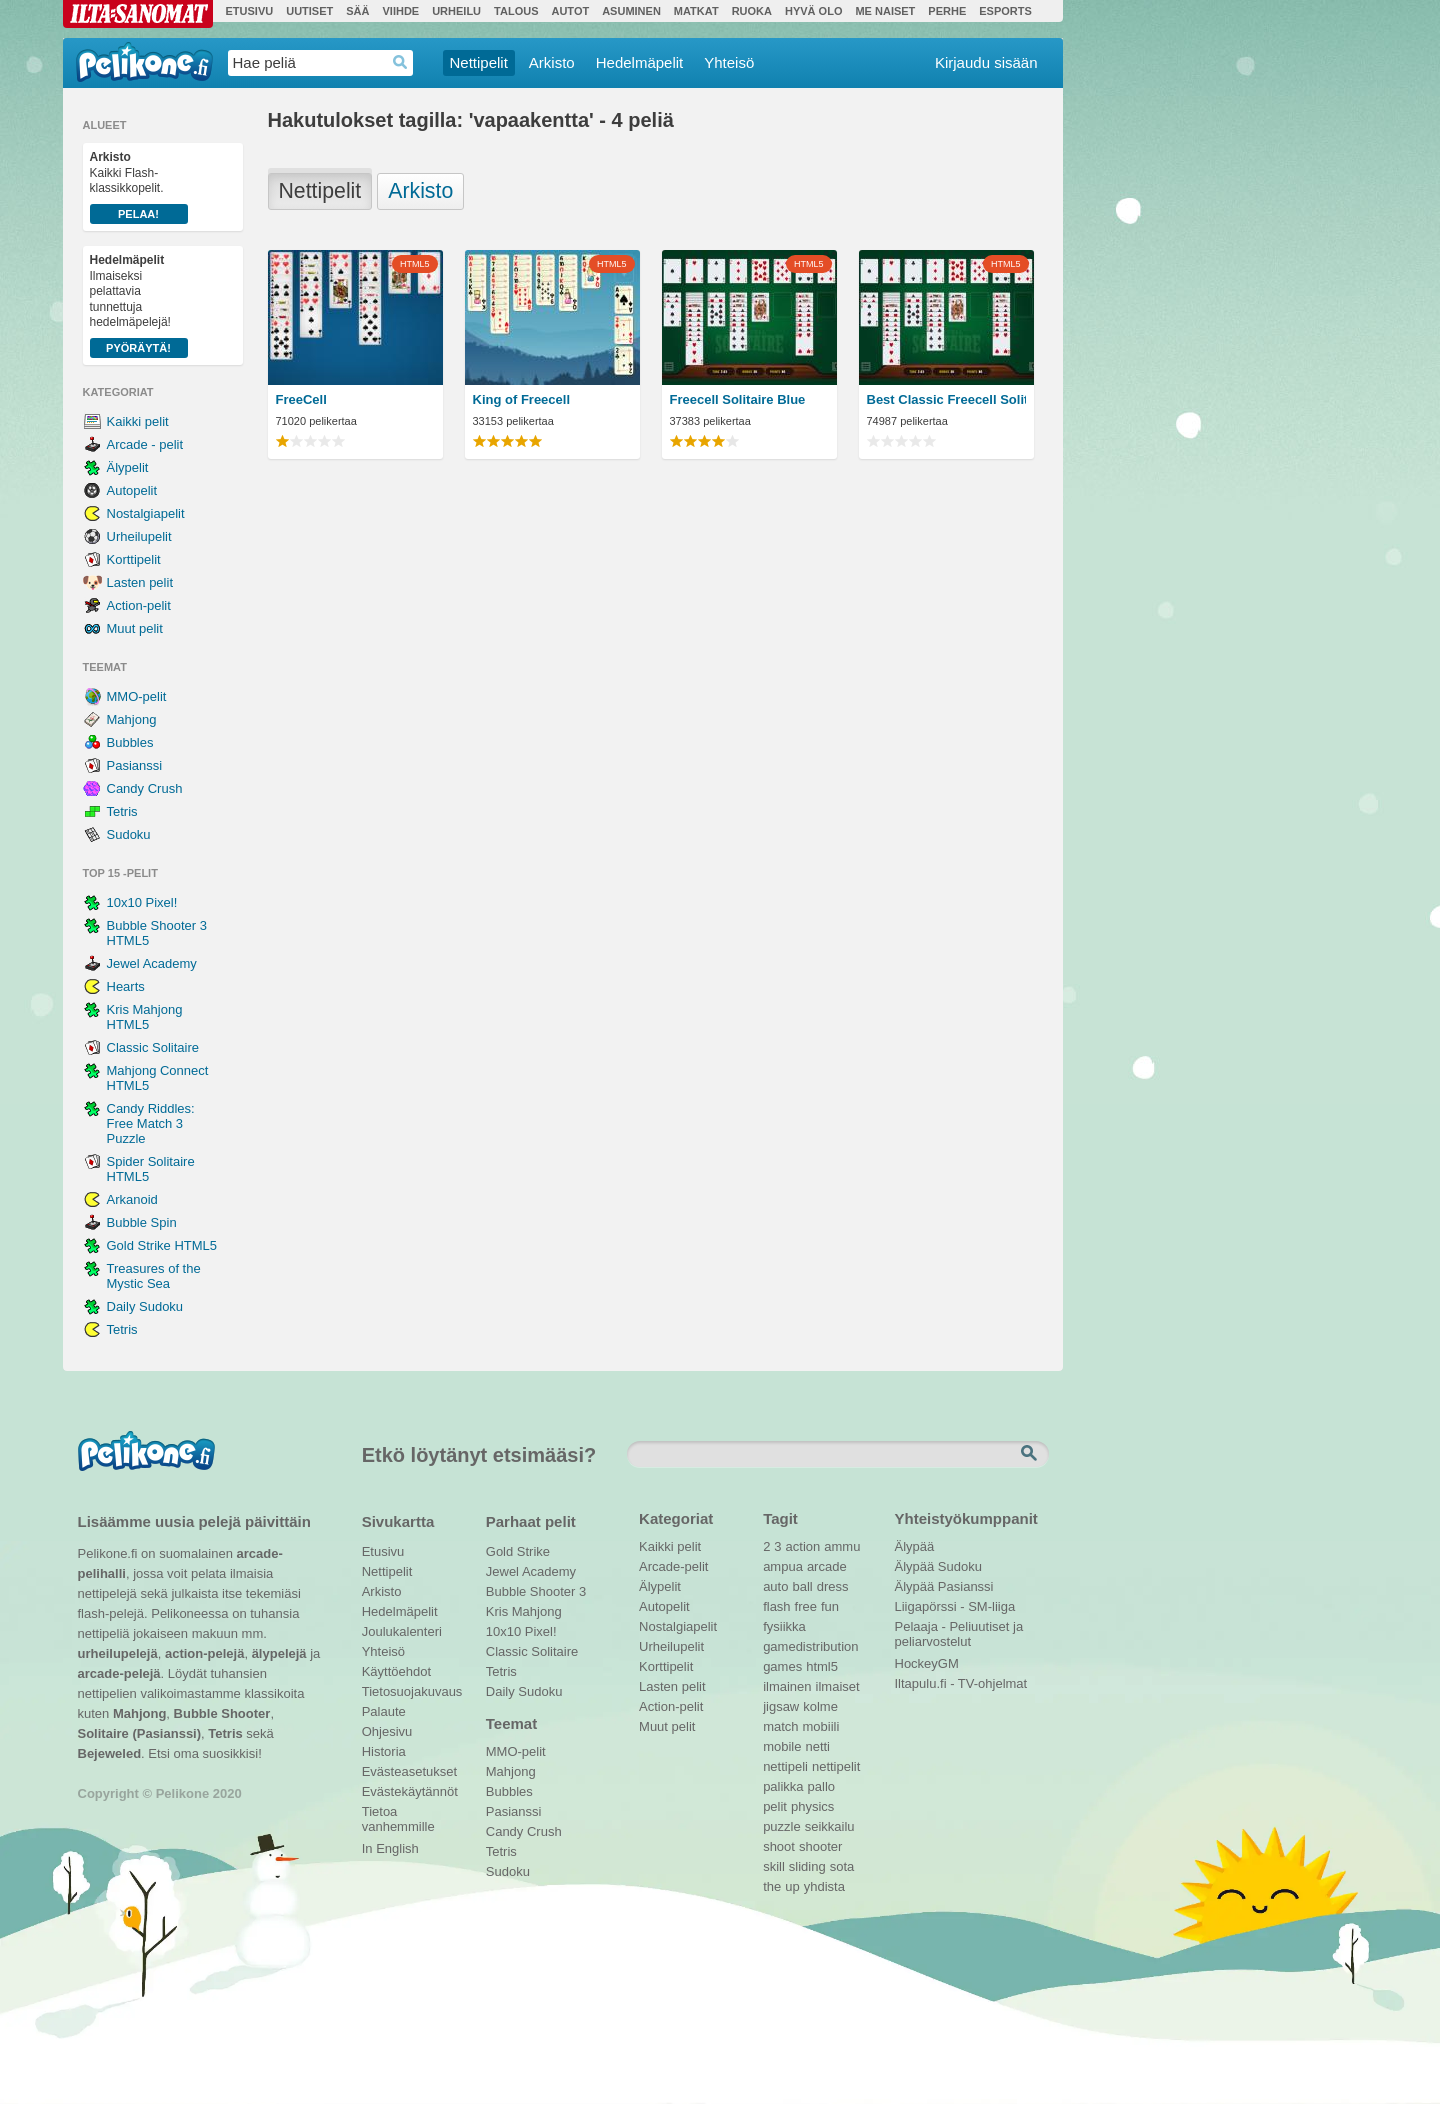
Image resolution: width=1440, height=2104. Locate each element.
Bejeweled (110, 1753)
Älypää (915, 1546)
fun (830, 1606)
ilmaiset (838, 1686)
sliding (807, 1866)
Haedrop (400, 62)
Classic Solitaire (153, 1047)
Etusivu (250, 11)
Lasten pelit (140, 582)
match (780, 1726)
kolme (820, 1706)
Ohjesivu (387, 1731)
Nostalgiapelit (146, 513)
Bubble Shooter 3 (536, 1591)
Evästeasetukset (409, 1771)
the (772, 1886)
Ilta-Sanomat (138, 14)
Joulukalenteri (402, 1631)
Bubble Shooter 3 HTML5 (157, 933)
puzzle (782, 1826)
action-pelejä (204, 1653)
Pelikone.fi (144, 62)
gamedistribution (810, 1646)
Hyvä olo (813, 11)
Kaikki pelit (138, 421)
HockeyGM (927, 1663)
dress (833, 1586)
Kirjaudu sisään (986, 62)
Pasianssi (135, 765)
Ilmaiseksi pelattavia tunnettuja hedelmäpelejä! (139, 305)
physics (812, 1806)
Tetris (122, 811)
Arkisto (552, 62)
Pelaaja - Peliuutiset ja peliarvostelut (959, 1629)
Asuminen (631, 11)
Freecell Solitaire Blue (738, 399)
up (792, 1886)
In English (390, 1848)
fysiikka (784, 1626)
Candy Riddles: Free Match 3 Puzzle (151, 1123)
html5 (822, 1666)
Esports (1005, 11)
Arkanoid (132, 1199)
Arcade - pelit (145, 444)
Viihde (400, 11)
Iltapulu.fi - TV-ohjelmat (961, 1683)
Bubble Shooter (222, 1713)
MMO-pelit (137, 696)
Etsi (1031, 1454)
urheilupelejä (118, 1653)
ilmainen (787, 1686)
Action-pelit (139, 605)
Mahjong (132, 719)
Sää (357, 11)
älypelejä (279, 1653)
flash (776, 1606)
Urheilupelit (139, 536)
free (806, 1606)
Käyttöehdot (396, 1671)
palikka (783, 1786)
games (782, 1666)
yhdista (824, 1886)
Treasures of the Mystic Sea (154, 1276)
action (803, 1546)
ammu (842, 1546)
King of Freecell (522, 399)
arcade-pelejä (119, 1673)
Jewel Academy (152, 963)
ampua (783, 1566)
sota (842, 1866)
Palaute (384, 1711)
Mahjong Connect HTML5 (158, 1078)
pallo (821, 1786)
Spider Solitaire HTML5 (151, 1169)
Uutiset (309, 11)
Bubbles (130, 742)
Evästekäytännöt (409, 1791)
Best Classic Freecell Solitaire (946, 399)
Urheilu (456, 11)
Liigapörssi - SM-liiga (955, 1606)
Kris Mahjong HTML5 (145, 1017)
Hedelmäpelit (640, 62)
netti (817, 1746)
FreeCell (301, 399)
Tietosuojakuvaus (409, 1691)
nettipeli (785, 1766)
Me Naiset (885, 11)
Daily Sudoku (145, 1306)
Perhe (947, 11)
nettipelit (836, 1766)
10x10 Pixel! (142, 902)
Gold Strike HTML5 (162, 1245)
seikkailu (830, 1826)
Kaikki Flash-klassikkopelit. (139, 187)
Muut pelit (135, 628)
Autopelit (132, 490)
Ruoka (752, 11)
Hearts (126, 986)
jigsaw (781, 1706)
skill (774, 1866)
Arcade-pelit (673, 1566)
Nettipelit (479, 62)
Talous (516, 11)
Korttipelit (134, 559)
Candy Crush (145, 788)
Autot (570, 11)
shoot (779, 1846)
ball (802, 1586)
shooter (820, 1846)
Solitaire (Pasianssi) (140, 1733)
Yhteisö (729, 62)
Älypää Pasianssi (944, 1586)
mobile (782, 1746)
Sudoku (129, 834)
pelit (775, 1806)
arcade (827, 1566)
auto (775, 1586)
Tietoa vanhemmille (398, 1814)
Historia (384, 1751)
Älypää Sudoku (938, 1566)
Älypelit (128, 467)
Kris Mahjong (524, 1611)
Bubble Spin (142, 1222)
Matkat (696, 11)
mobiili (821, 1726)
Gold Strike (518, 1551)
